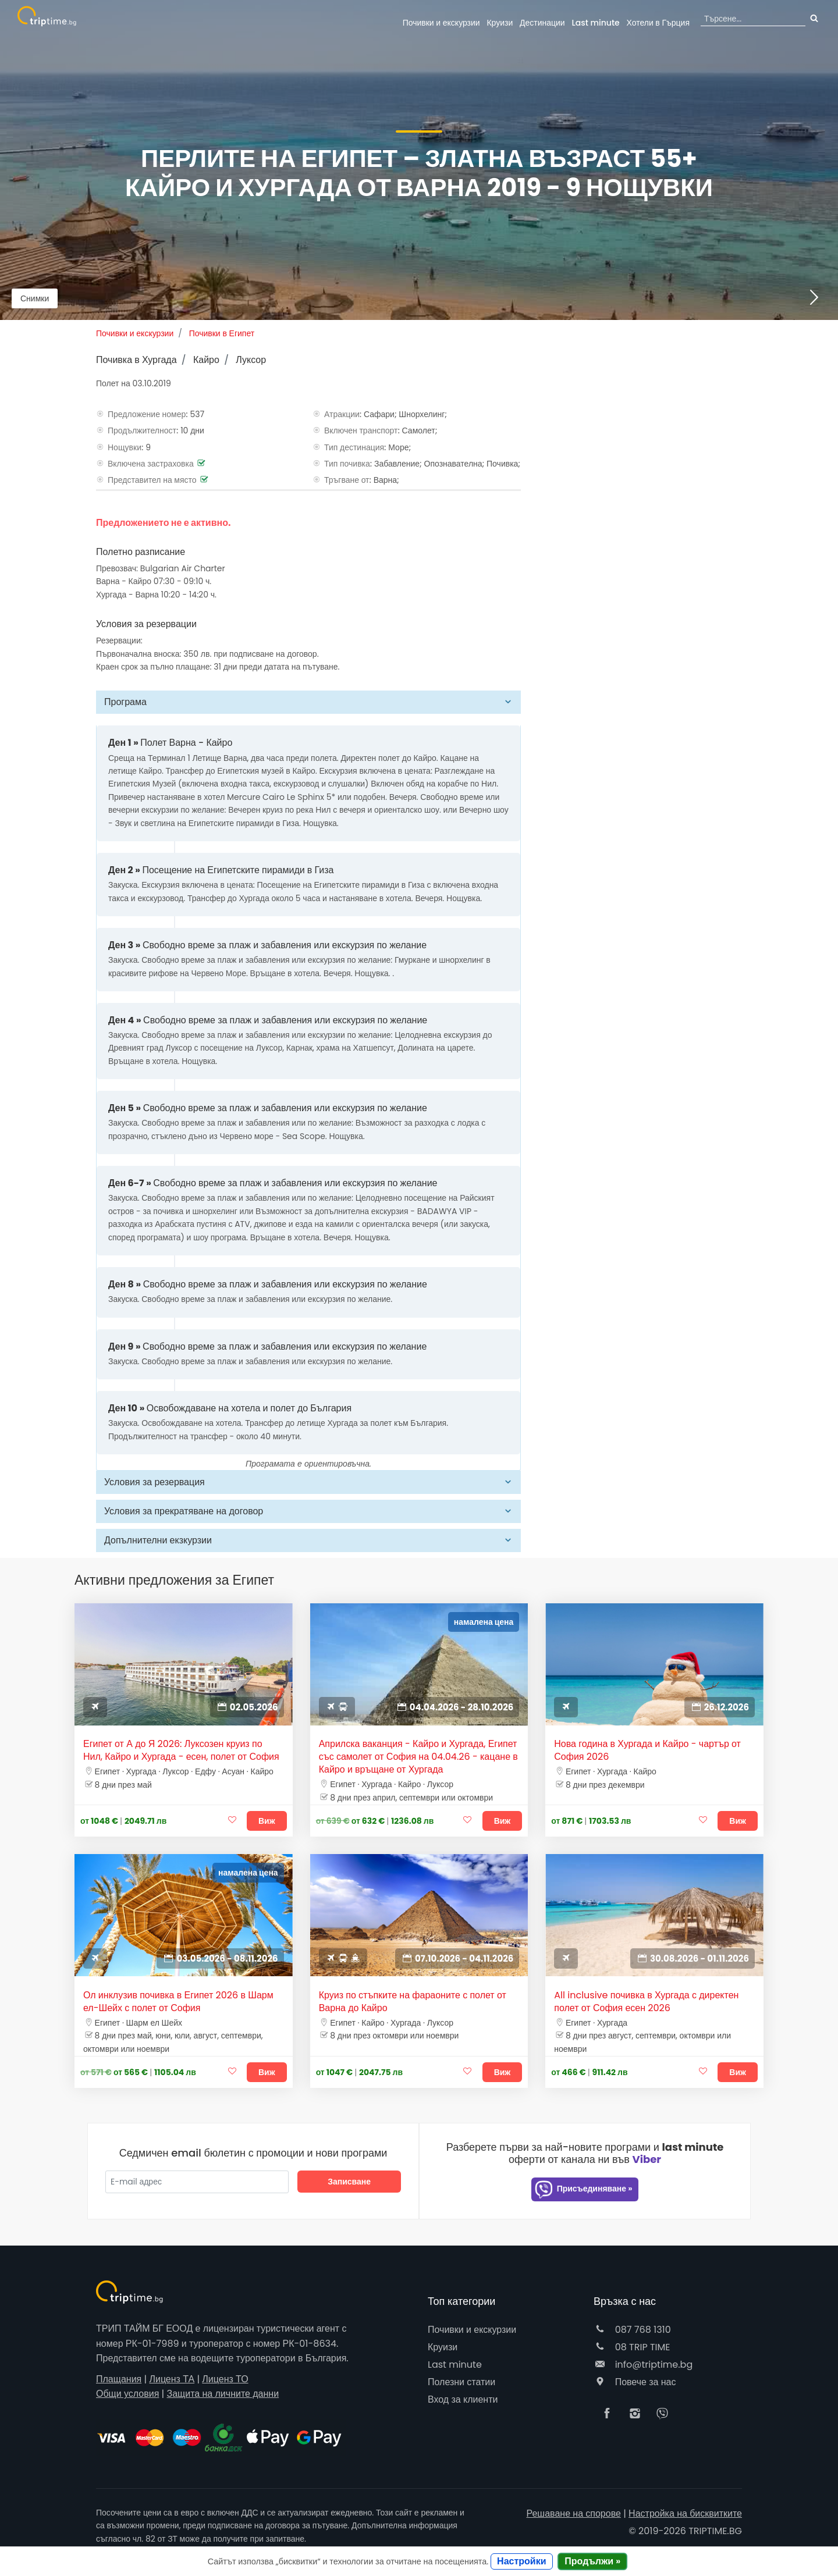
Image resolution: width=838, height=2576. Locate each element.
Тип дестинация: (355, 447)
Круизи (500, 23)
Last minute (595, 23)
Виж (266, 1821)
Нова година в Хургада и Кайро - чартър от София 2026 (647, 1750)
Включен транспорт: (362, 430)
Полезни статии (461, 2382)
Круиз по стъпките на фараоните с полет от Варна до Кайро (412, 2002)
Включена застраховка (151, 463)
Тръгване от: (347, 480)
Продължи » (592, 2561)
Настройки (521, 2561)
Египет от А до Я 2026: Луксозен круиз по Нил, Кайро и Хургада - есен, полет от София (181, 1750)
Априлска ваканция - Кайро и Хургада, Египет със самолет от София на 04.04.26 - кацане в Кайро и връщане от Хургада (418, 1757)
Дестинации (542, 23)
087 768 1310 (632, 2329)
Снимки (34, 298)
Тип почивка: (348, 463)
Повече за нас (635, 2382)
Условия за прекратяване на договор (183, 1511)
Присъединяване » (583, 2189)
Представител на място (152, 480)
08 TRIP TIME (632, 2347)
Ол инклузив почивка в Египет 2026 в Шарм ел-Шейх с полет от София (178, 2002)
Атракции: (342, 414)
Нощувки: (125, 447)
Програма (125, 702)
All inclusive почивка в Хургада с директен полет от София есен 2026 (646, 2002)
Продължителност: (143, 430)
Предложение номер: (148, 414)
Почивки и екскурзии (441, 23)
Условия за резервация (154, 1482)
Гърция (658, 23)
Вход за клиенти (463, 2399)
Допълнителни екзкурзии (158, 1540)
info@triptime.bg (643, 2364)
